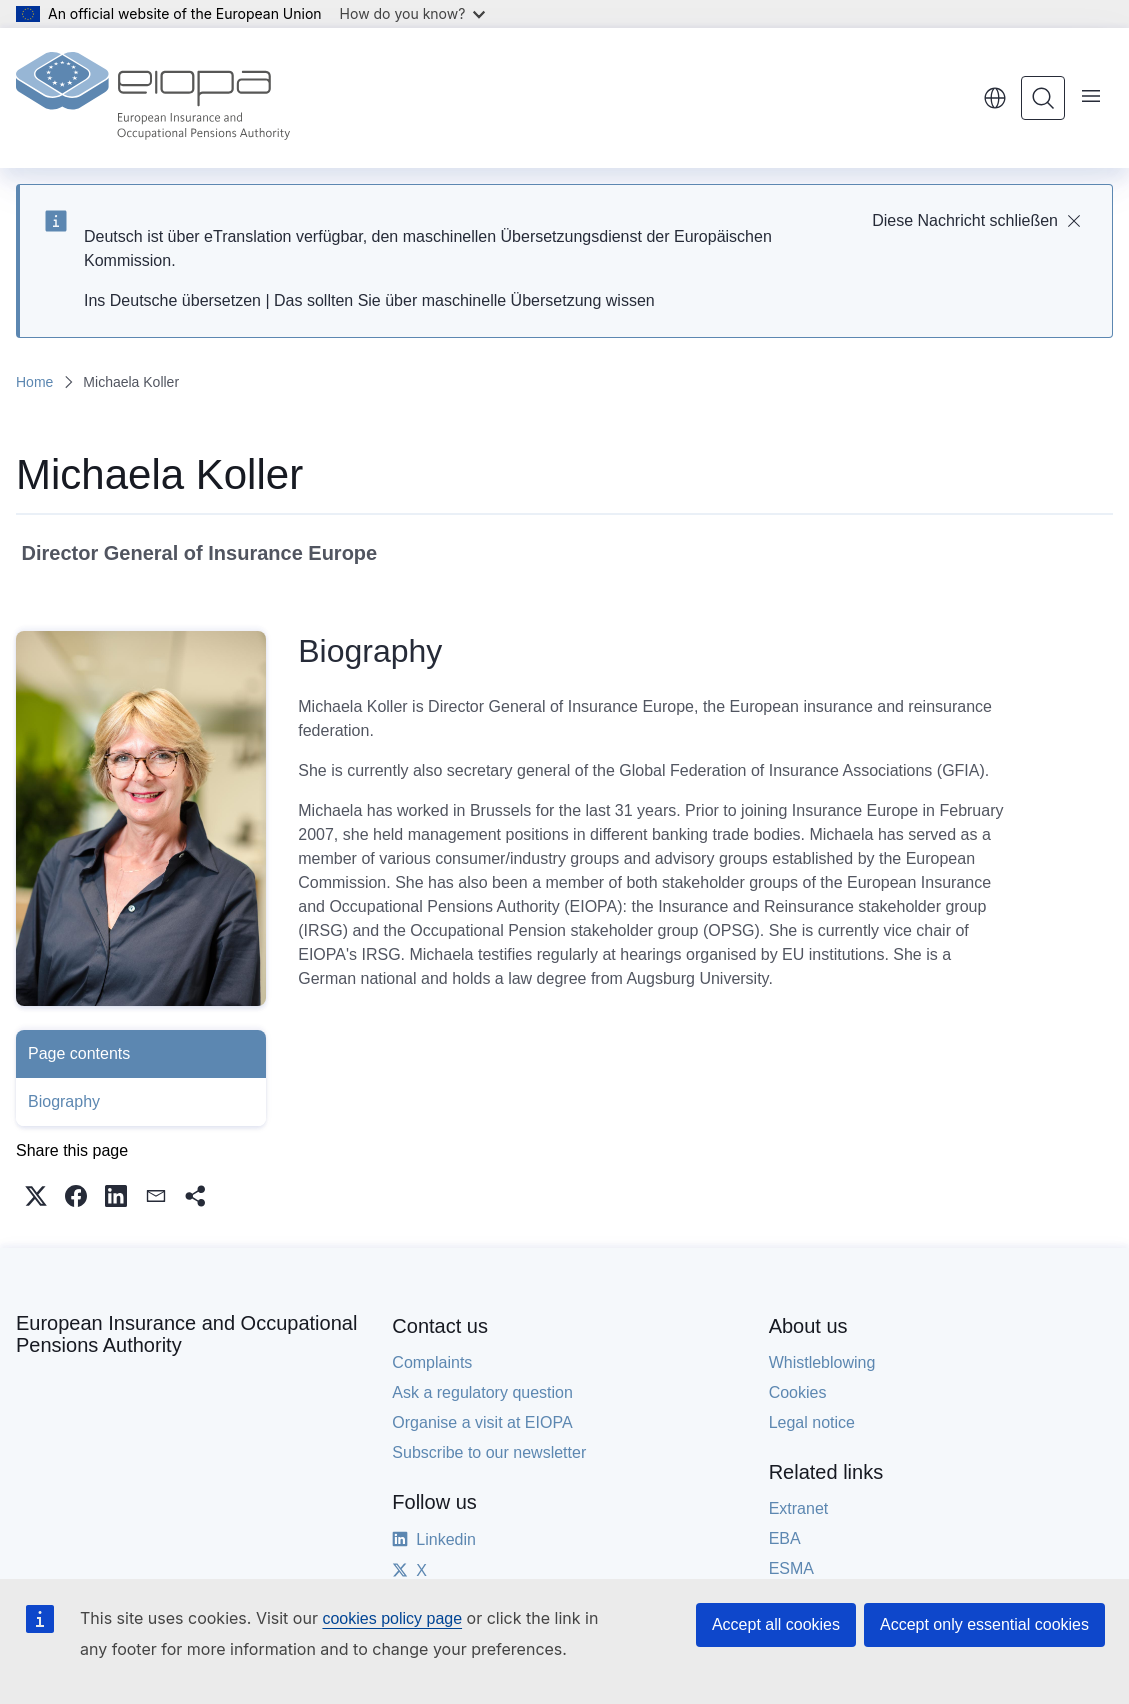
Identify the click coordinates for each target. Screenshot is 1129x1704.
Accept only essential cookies (984, 1624)
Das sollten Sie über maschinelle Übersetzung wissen (464, 300)
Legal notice (812, 1422)
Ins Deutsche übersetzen (172, 300)
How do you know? (413, 13)
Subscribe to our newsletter (489, 1452)
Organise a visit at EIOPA (482, 1422)
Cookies (798, 1392)
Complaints (432, 1362)
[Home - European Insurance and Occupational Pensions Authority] (153, 98)
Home (34, 382)
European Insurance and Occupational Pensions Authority (186, 1334)
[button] (36, 1196)
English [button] (995, 98)
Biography (64, 1101)
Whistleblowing (822, 1362)
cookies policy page (392, 1618)
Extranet (799, 1508)
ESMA (791, 1568)
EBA (785, 1538)
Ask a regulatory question (482, 1392)
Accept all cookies (776, 1624)
